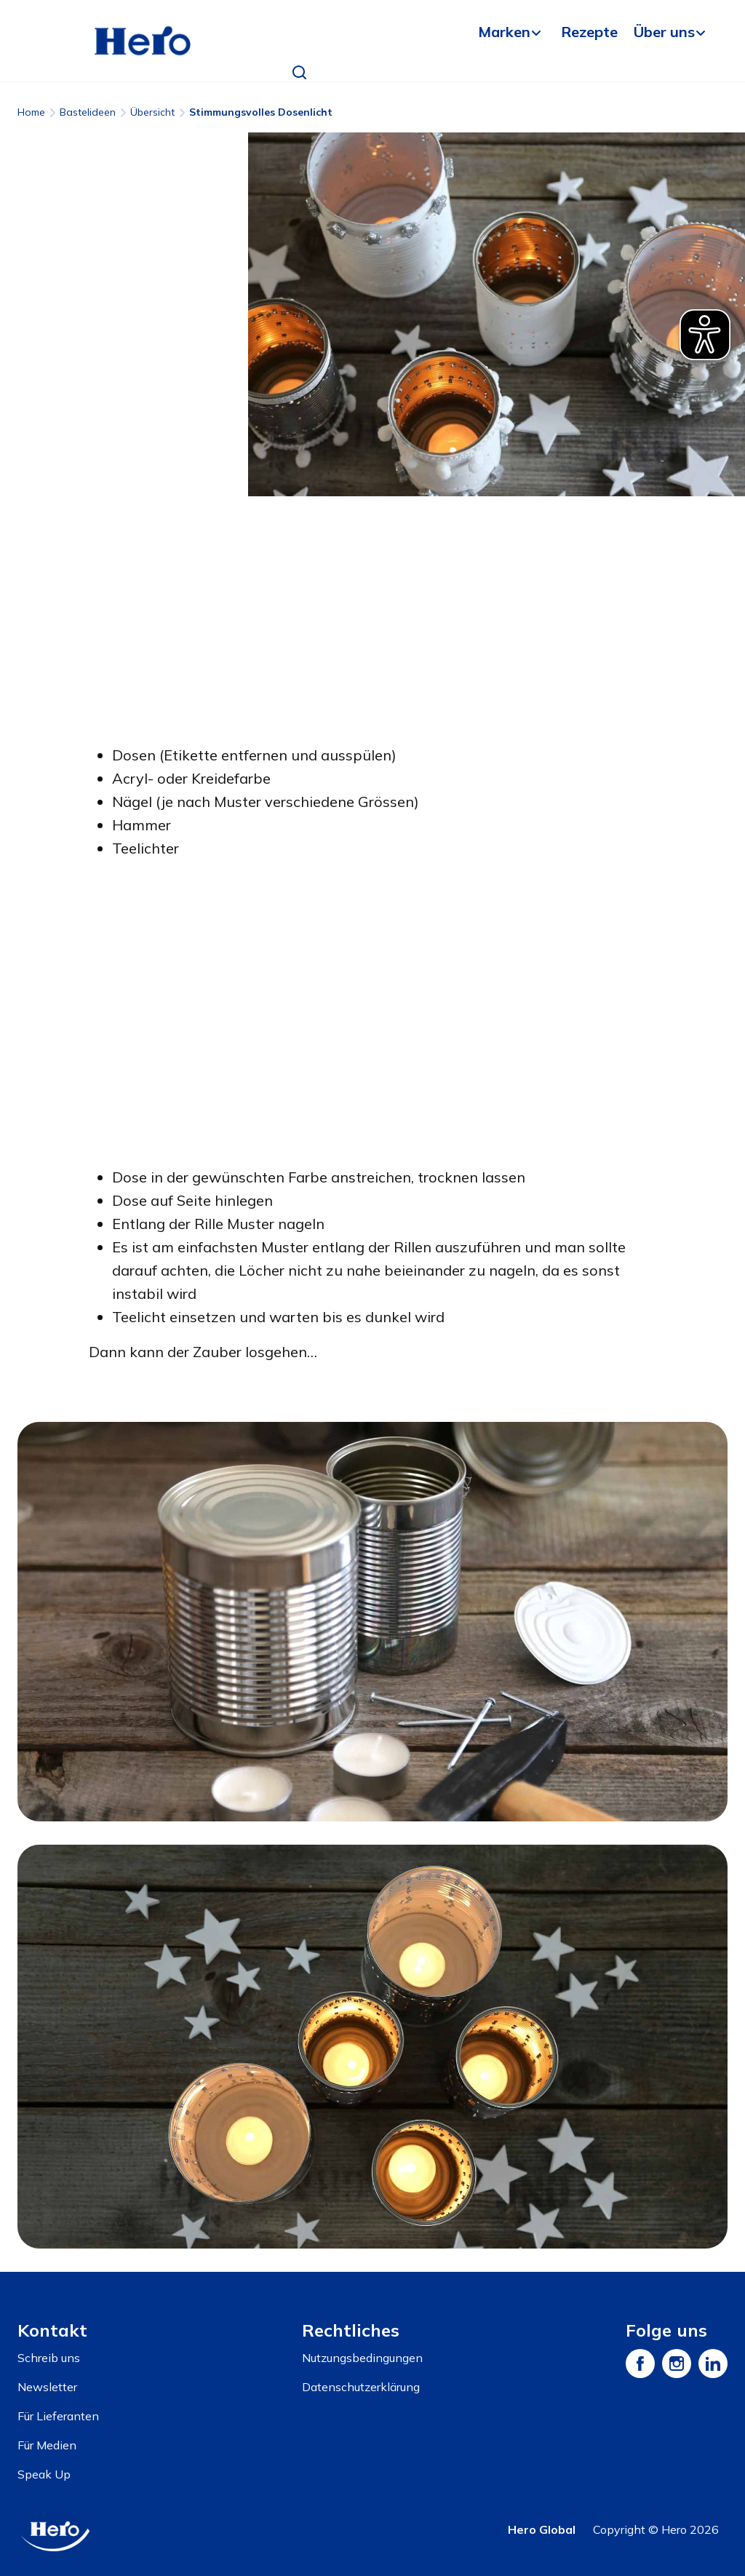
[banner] (372, 41)
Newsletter (47, 2387)
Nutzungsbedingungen (362, 2357)
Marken (504, 32)
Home (31, 112)
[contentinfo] (372, 2424)
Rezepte (589, 32)
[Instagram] (676, 2363)
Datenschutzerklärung (361, 2387)
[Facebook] (640, 2363)
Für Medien (46, 2445)
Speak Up (44, 2474)
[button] (299, 73)
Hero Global (541, 2529)
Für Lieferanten (58, 2416)
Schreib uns (48, 2357)
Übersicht (152, 112)
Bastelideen (88, 112)
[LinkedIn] (713, 2363)
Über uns (664, 32)
